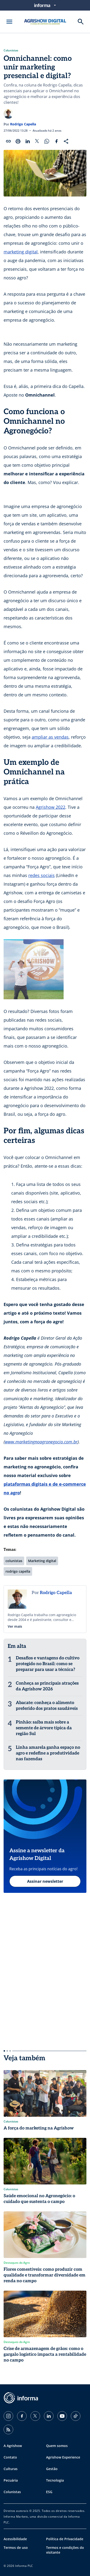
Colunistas (11, 50)
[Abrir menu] (9, 21)
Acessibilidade (15, 2539)
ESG (49, 2492)
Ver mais (15, 1626)
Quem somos (57, 2445)
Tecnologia (55, 2480)
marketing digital (21, 252)
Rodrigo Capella (23, 124)
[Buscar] (80, 21)
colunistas (14, 1560)
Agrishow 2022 (50, 807)
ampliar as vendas (50, 737)
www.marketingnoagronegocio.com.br (41, 1442)
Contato (10, 2457)
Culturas (11, 2468)
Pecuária (11, 2480)
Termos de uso (16, 2547)
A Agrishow (13, 2445)
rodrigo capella (18, 1571)
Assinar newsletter (45, 1881)
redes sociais (41, 875)
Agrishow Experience (63, 2457)
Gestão (52, 2468)
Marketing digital (42, 1560)
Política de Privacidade (64, 2539)
